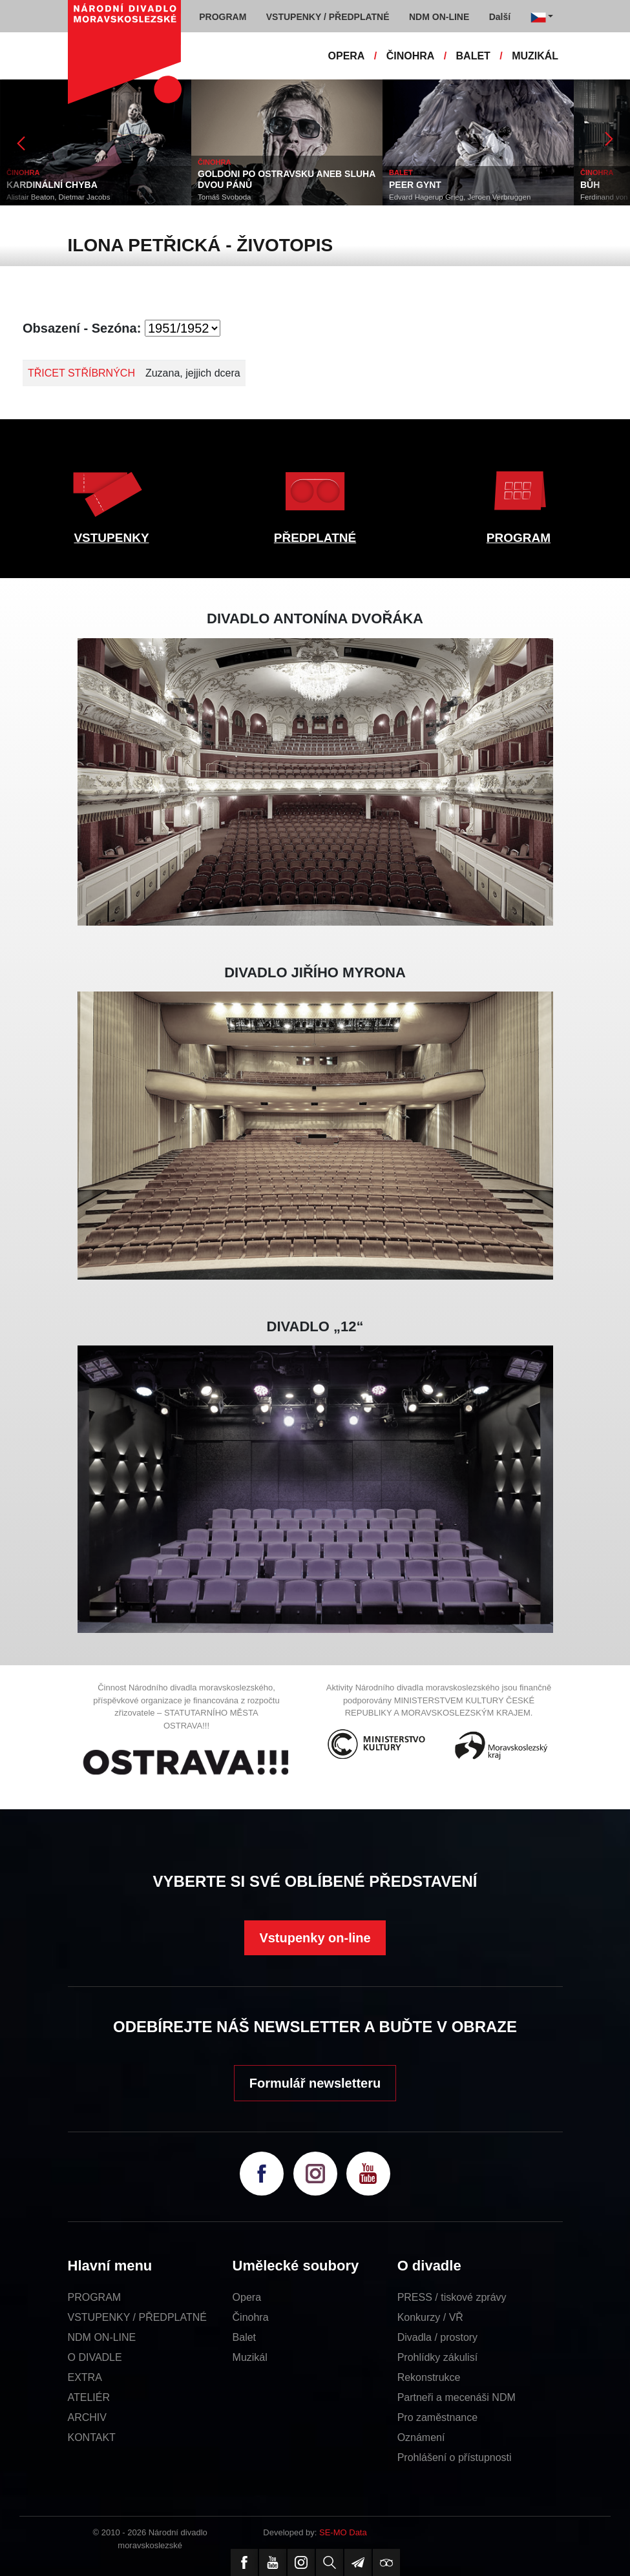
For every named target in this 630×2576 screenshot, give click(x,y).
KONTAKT (92, 2437)
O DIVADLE (95, 2357)
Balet (244, 2337)
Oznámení (421, 2437)
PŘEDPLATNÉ (315, 538)
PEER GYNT (415, 185)
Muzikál (250, 2357)
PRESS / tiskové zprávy (452, 2297)
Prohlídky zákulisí (437, 2357)
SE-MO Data (343, 2532)
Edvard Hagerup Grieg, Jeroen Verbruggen (459, 197)
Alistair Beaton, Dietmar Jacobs (58, 197)
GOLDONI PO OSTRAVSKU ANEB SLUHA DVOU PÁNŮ (286, 179)
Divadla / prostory (437, 2337)
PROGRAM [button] (222, 17)
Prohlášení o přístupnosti (454, 2457)
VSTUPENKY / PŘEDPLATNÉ (137, 2317)
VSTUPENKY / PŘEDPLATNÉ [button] (328, 17)
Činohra (251, 2317)
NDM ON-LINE (102, 2337)
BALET (473, 55)
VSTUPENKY (111, 538)
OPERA (346, 55)
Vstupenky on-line (314, 1938)
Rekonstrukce (429, 2377)
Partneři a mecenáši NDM (456, 2397)
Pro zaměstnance (437, 2417)
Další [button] (499, 17)
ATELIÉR (89, 2397)
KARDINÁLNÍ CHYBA (52, 185)
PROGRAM (519, 538)
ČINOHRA (410, 55)
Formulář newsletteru (315, 2083)
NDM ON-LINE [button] (439, 17)
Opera (247, 2297)
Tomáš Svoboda (224, 197)
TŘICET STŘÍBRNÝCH (81, 373)
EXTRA (85, 2377)
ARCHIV (87, 2417)
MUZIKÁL (535, 55)
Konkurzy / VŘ (430, 2317)
